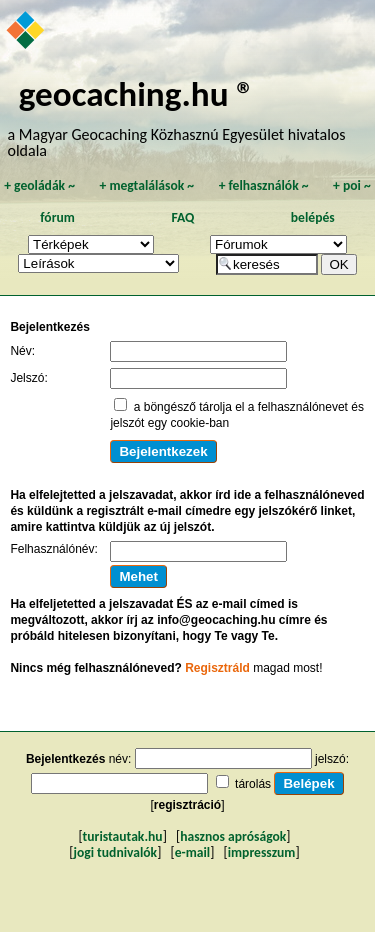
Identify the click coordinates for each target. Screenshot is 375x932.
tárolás (253, 784)
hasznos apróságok (233, 836)
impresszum (262, 852)
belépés (313, 217)
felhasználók (264, 185)
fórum (57, 217)
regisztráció (187, 805)
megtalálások (146, 185)
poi (352, 185)
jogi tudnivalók (115, 852)
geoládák (39, 185)
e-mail (192, 852)
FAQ (182, 217)
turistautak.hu (123, 836)
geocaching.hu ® (137, 93)
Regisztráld (217, 668)
